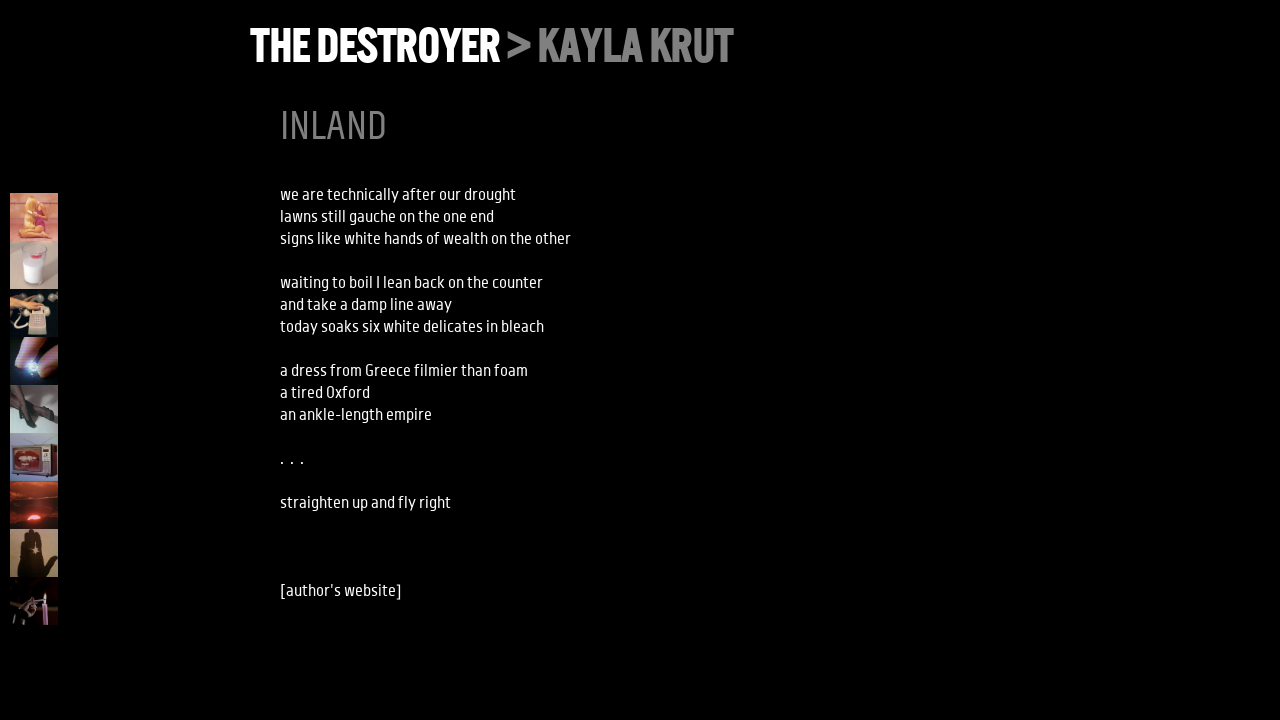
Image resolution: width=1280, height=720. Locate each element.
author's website (341, 591)
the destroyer (374, 47)
